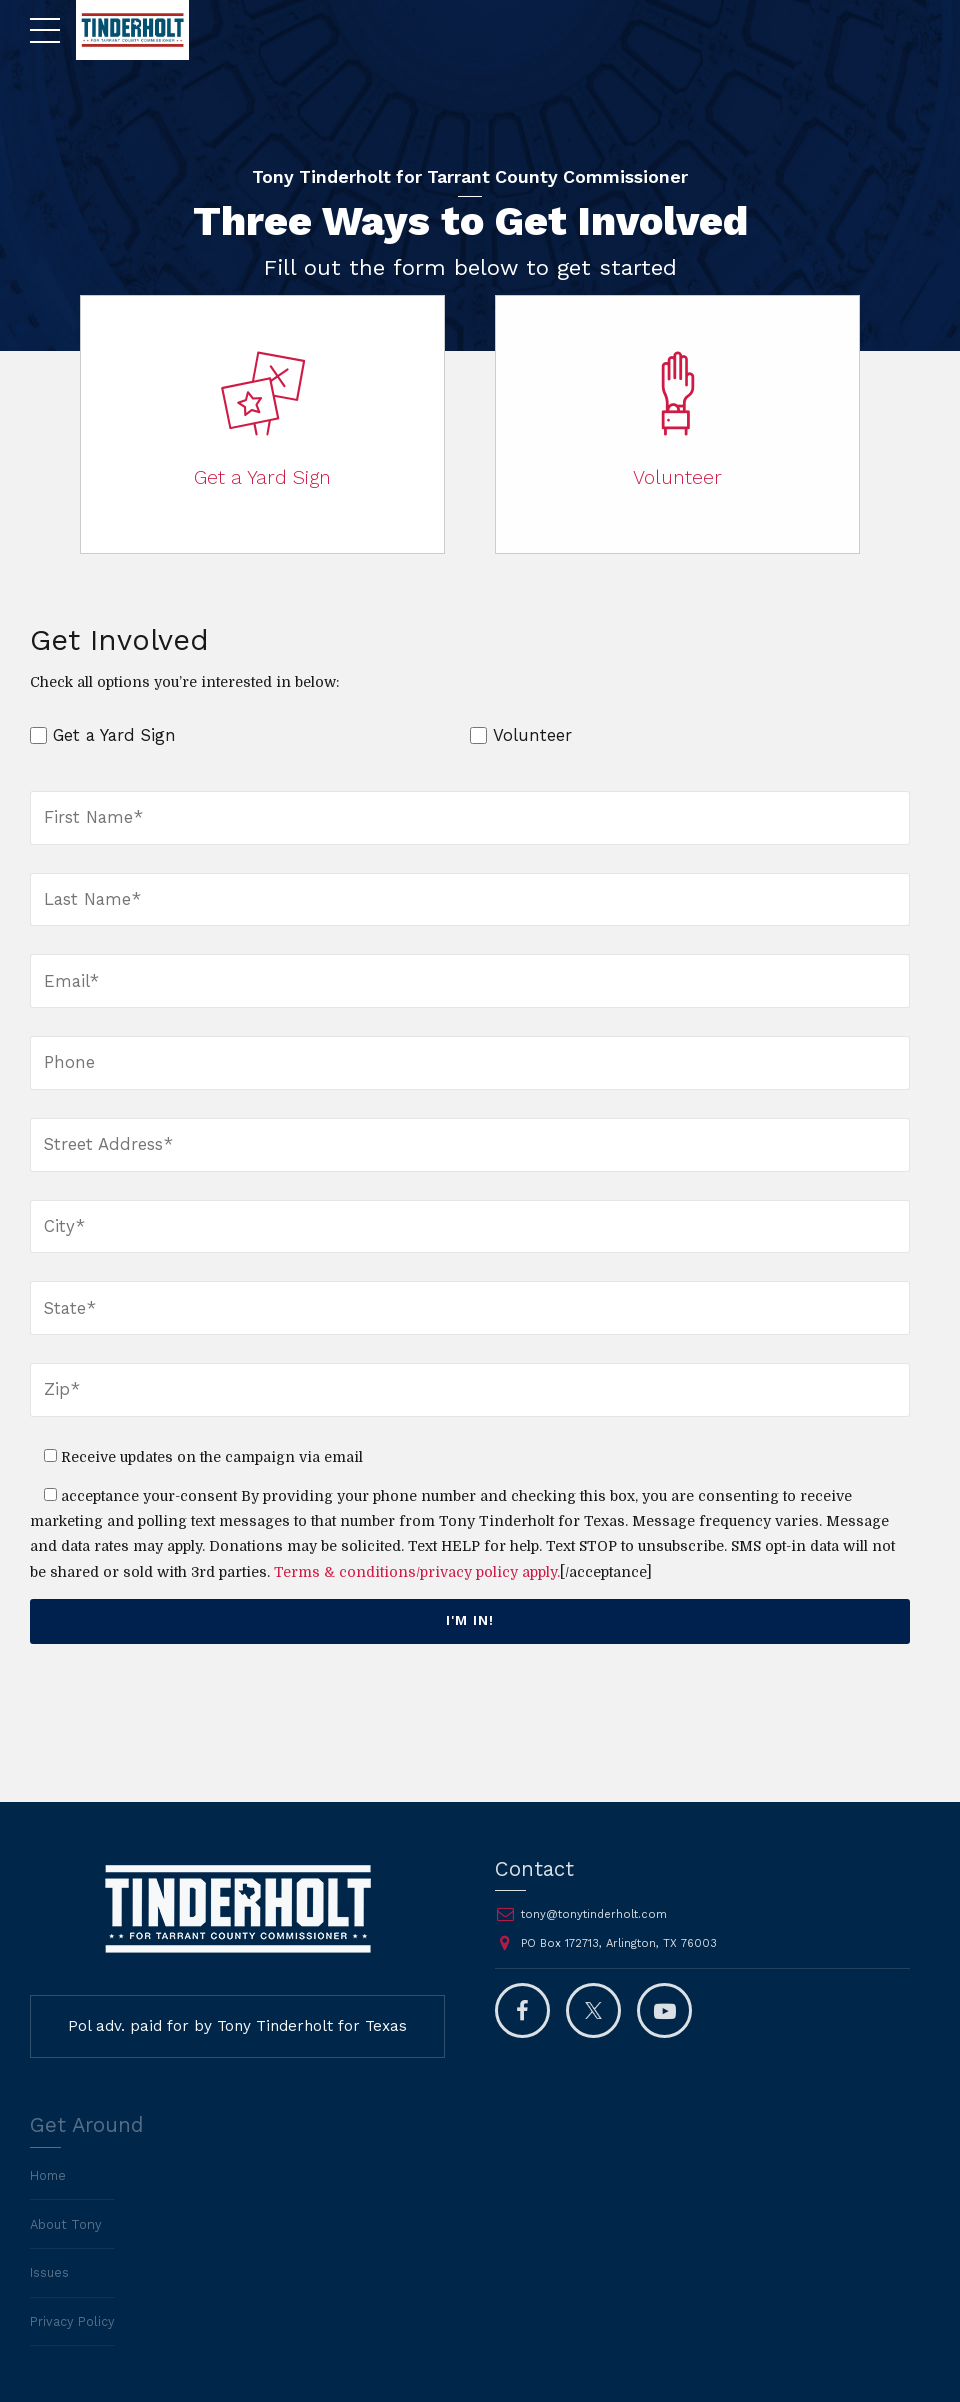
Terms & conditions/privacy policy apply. (417, 1572)
